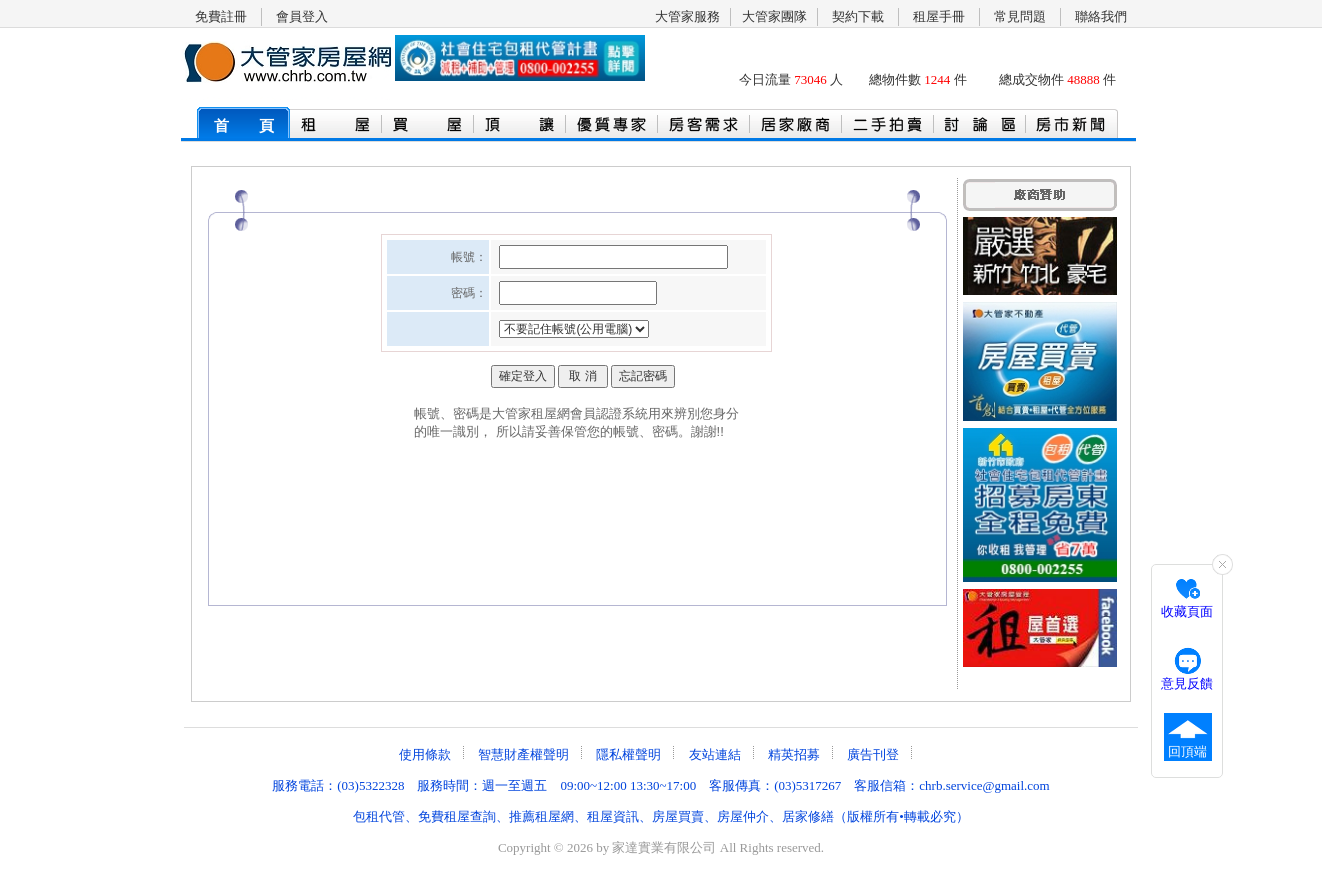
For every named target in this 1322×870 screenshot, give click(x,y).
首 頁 (244, 126)
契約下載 (858, 16)
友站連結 (715, 754)
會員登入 (302, 16)
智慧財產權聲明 (523, 754)
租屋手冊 (939, 16)
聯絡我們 (1101, 16)
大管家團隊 (774, 16)
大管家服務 (687, 16)
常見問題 (1020, 16)
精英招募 (794, 754)
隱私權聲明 (628, 754)
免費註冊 (221, 16)
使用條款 (425, 754)
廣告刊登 (873, 754)
